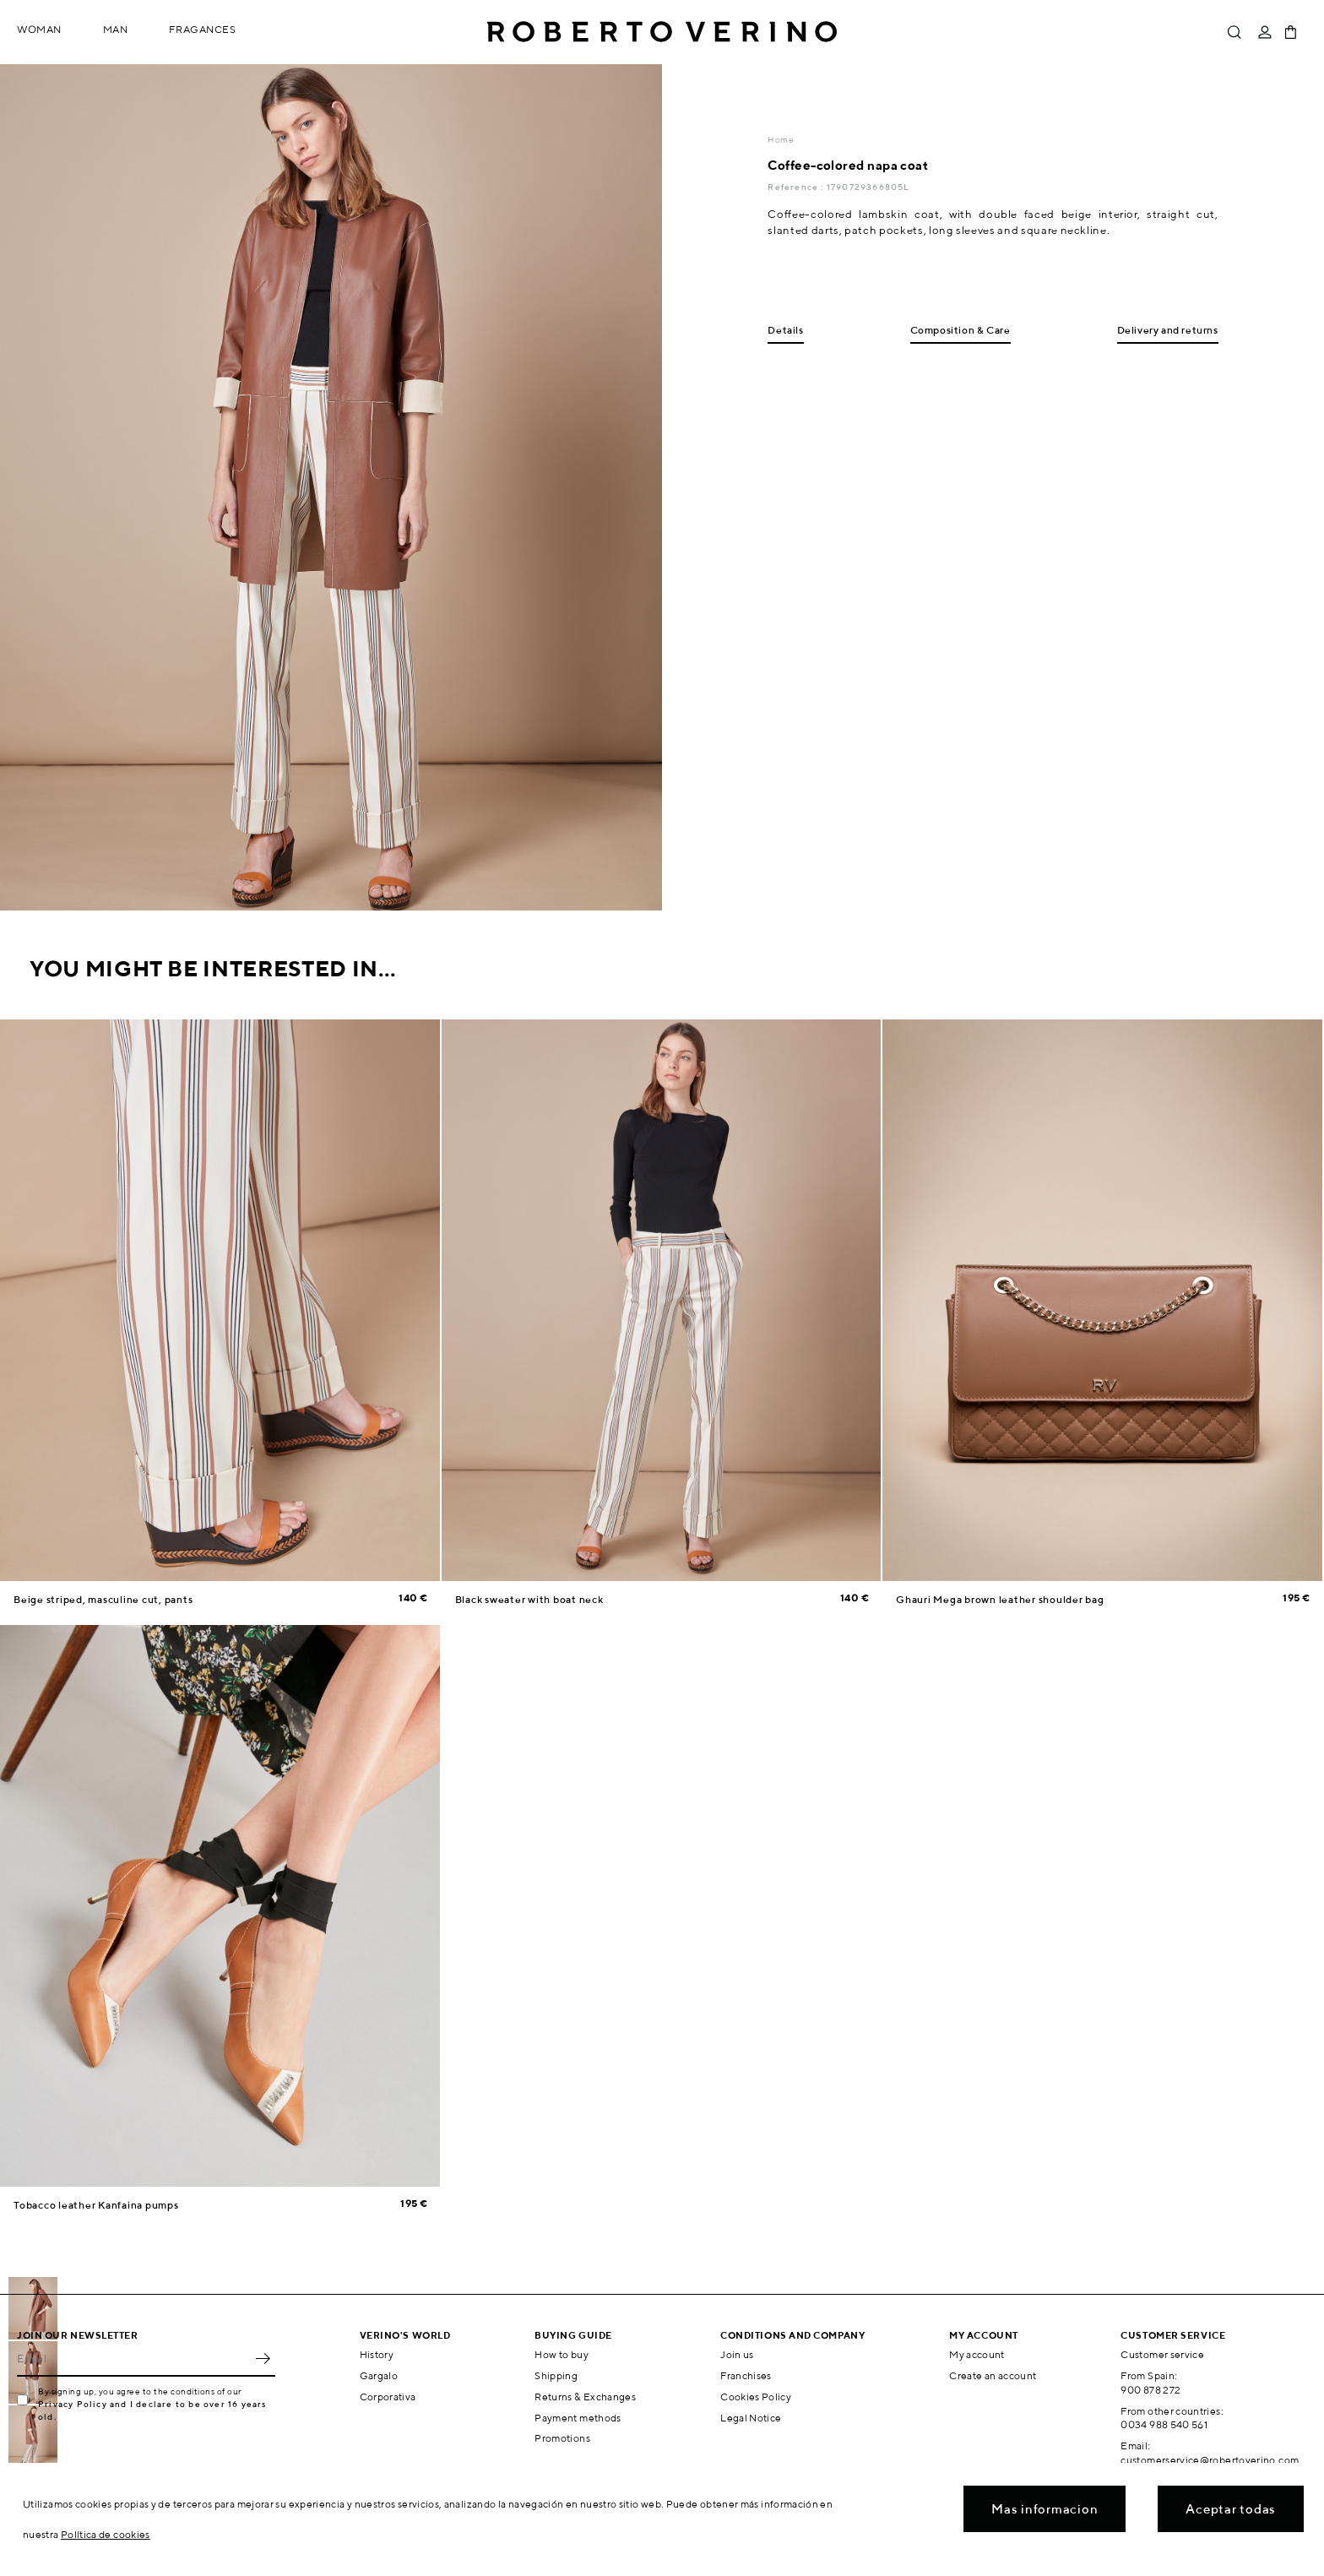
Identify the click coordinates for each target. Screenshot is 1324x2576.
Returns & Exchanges (585, 2396)
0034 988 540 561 (1164, 2424)
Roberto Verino (662, 32)
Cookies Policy (755, 2396)
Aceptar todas (1231, 2509)
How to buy (561, 2354)
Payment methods (577, 2417)
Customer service (1162, 2354)
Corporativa (388, 2396)
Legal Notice (750, 2417)
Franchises (746, 2375)
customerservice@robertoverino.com (1210, 2460)
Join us (737, 2354)
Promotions (562, 2438)
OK (262, 2358)
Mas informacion (1044, 2509)
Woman (39, 29)
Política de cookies (105, 2534)
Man (115, 29)
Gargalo (379, 2375)
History (377, 2354)
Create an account (992, 2375)
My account (977, 2354)
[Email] (133, 2358)
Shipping (556, 2375)
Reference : (797, 187)
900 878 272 (1150, 2389)
